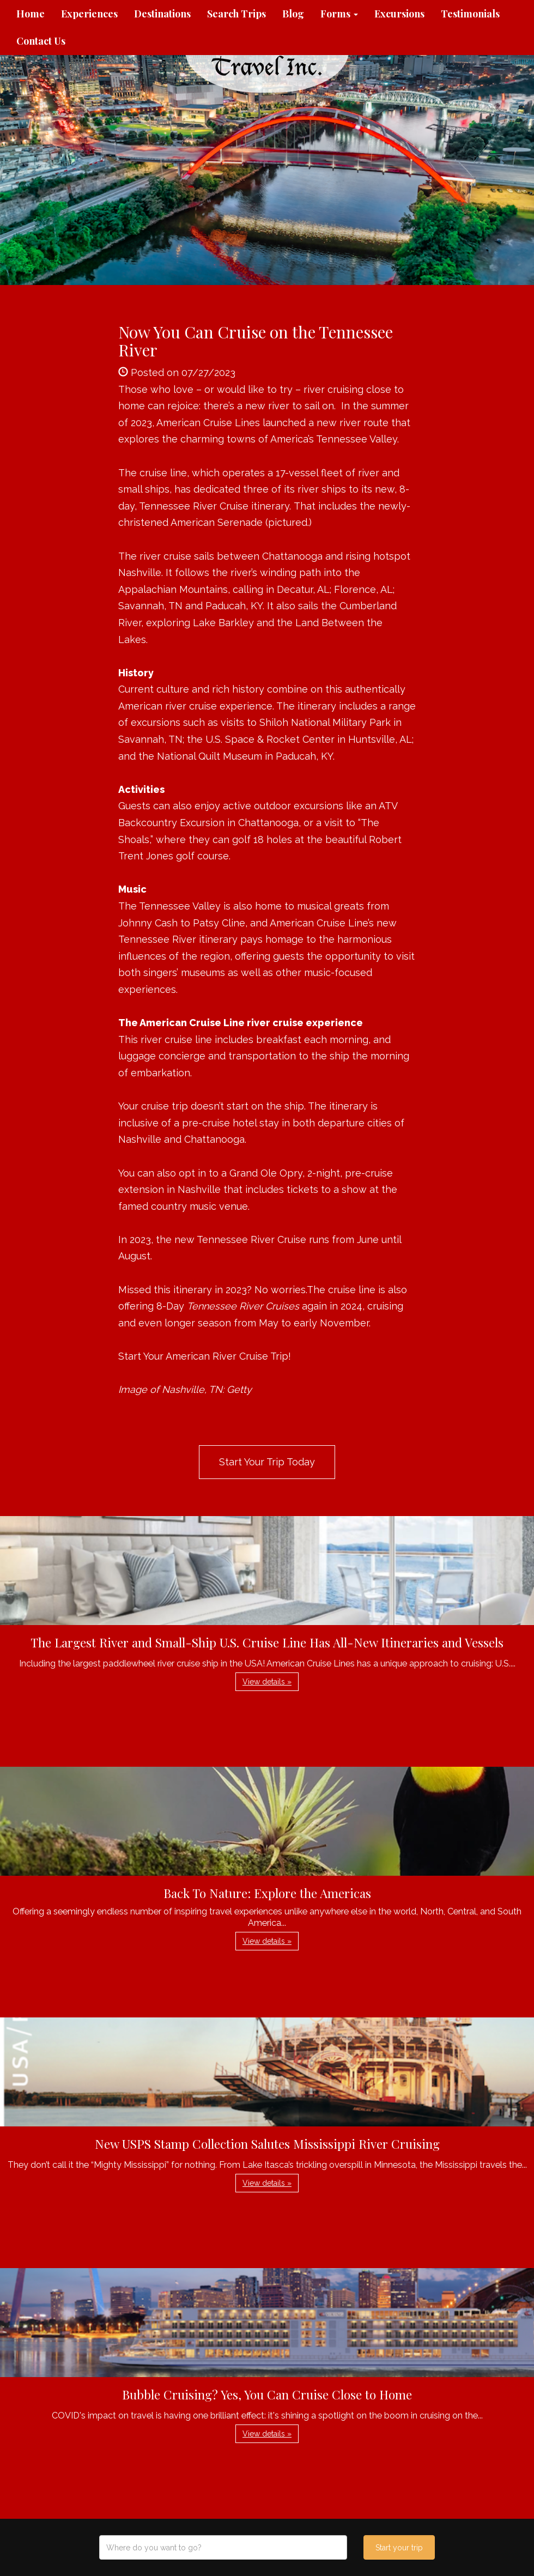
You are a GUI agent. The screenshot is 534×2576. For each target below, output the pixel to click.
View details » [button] (267, 1681)
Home (30, 13)
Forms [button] (339, 13)
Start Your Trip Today (267, 1462)
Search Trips (236, 13)
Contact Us (40, 40)
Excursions (399, 13)
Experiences (89, 13)
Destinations (162, 13)
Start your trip (399, 2547)
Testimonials (470, 13)
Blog (293, 13)
